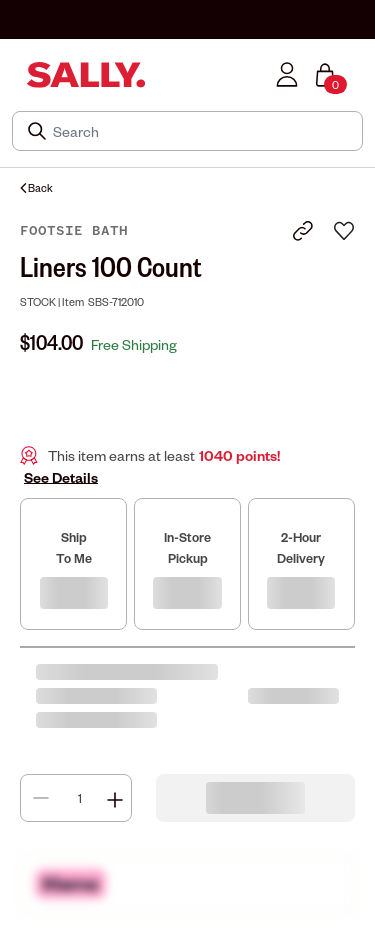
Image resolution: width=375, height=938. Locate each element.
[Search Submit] (39, 131)
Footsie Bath (74, 231)
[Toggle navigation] (13, 74)
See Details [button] (61, 477)
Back (36, 187)
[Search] (201, 131)
